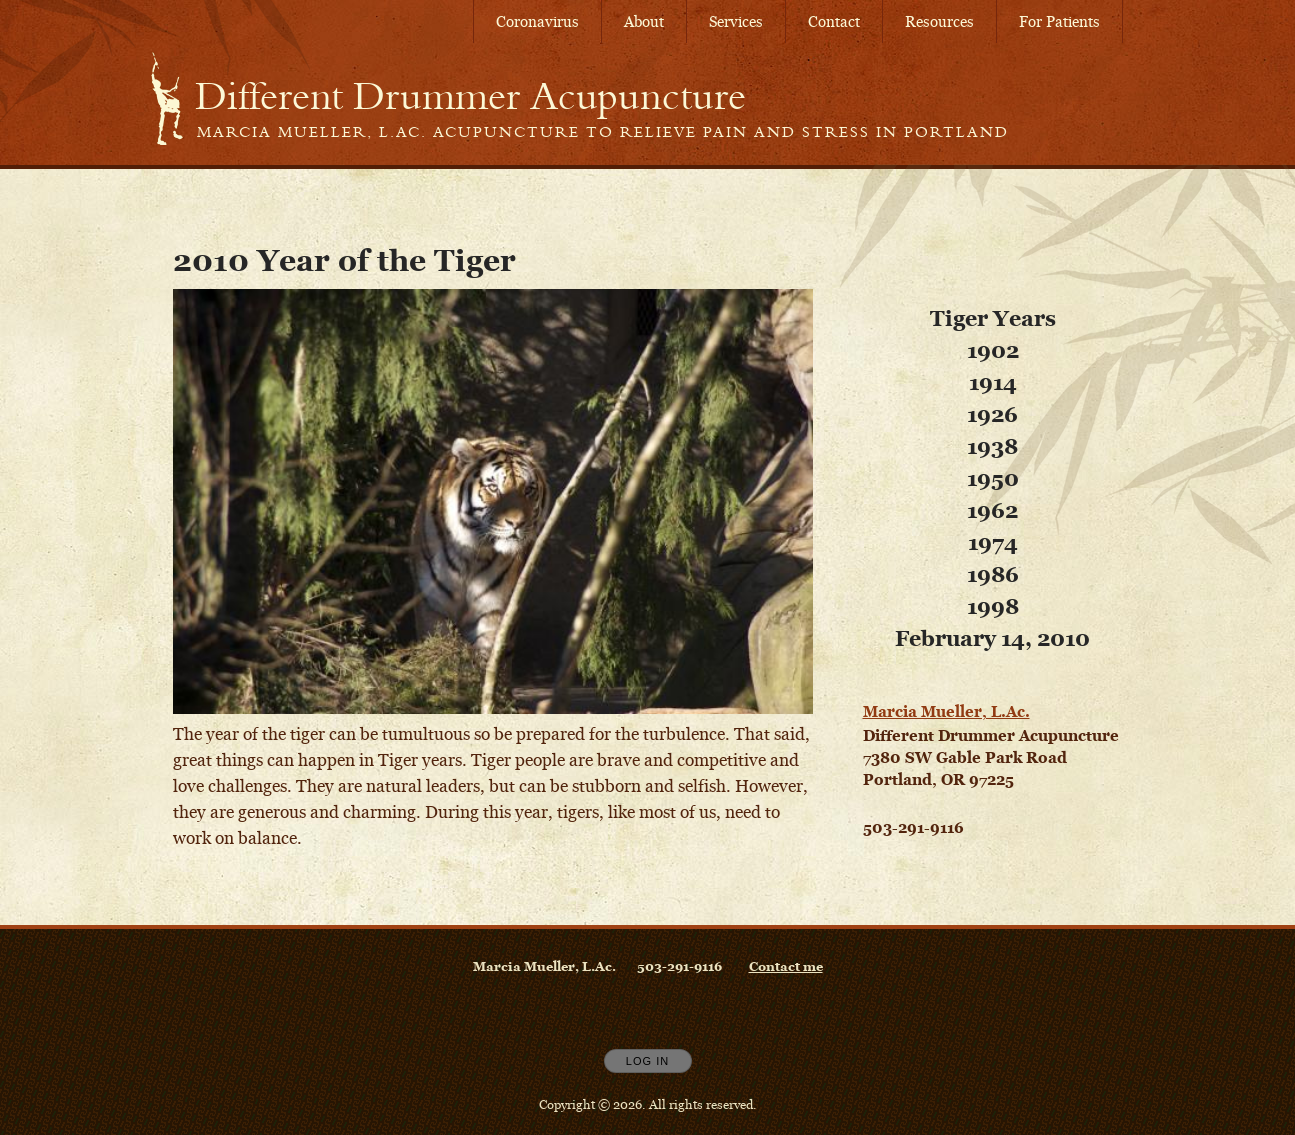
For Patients (1059, 21)
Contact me (786, 966)
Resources (939, 21)
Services (736, 21)
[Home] (470, 96)
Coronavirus (537, 21)
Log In (647, 1061)
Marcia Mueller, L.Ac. (946, 711)
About (644, 21)
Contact (834, 21)
